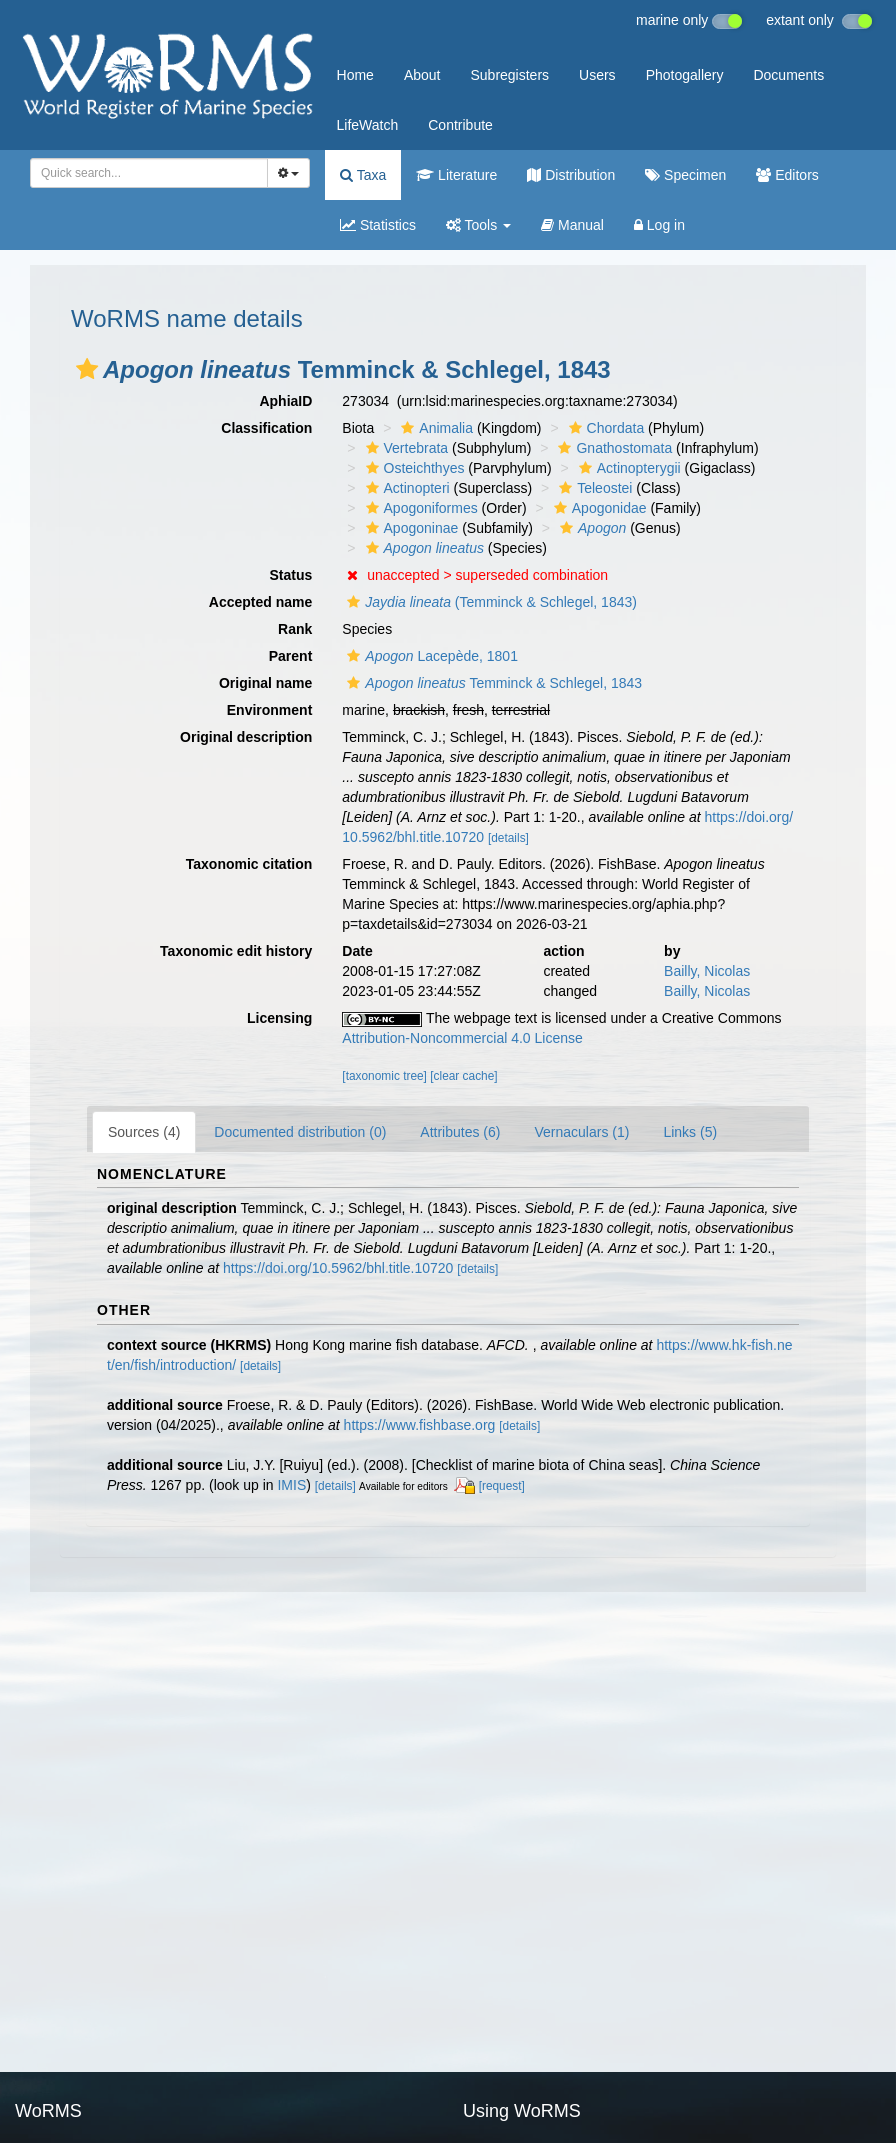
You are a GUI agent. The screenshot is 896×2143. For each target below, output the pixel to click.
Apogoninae (410, 528)
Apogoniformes (419, 508)
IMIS (291, 1485)
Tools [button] (478, 225)
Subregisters (509, 75)
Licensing (279, 1018)
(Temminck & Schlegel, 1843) (489, 602)
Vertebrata (405, 448)
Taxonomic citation (249, 864)
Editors (787, 175)
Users (597, 75)
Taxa (363, 175)
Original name (265, 683)
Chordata (604, 428)
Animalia (434, 428)
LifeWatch (368, 125)
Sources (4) (144, 1132)
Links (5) (690, 1132)
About (422, 75)
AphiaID (285, 401)
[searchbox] (145, 173)
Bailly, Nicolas (707, 971)
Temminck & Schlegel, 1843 (492, 683)
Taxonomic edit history (236, 951)
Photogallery (685, 75)
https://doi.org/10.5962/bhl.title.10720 (338, 1268)
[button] (87, 369)
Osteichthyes (413, 468)
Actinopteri (405, 488)
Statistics (378, 225)
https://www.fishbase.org (420, 1425)
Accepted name (260, 602)
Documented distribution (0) (300, 1132)
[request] (502, 1486)
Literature (456, 175)
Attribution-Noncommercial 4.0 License (462, 1038)
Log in (659, 225)
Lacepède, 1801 (430, 656)
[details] (508, 838)
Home (355, 75)
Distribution (571, 175)
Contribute (460, 125)
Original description (246, 737)
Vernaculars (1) (581, 1132)
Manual (572, 225)
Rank (295, 629)
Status (291, 575)
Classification (266, 428)
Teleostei (593, 488)
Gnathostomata (612, 448)
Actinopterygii (627, 468)
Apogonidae (598, 508)
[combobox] (149, 173)
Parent (291, 656)
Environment (270, 710)
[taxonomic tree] (384, 1076)
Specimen (685, 175)
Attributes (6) (460, 1132)
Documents (788, 75)
